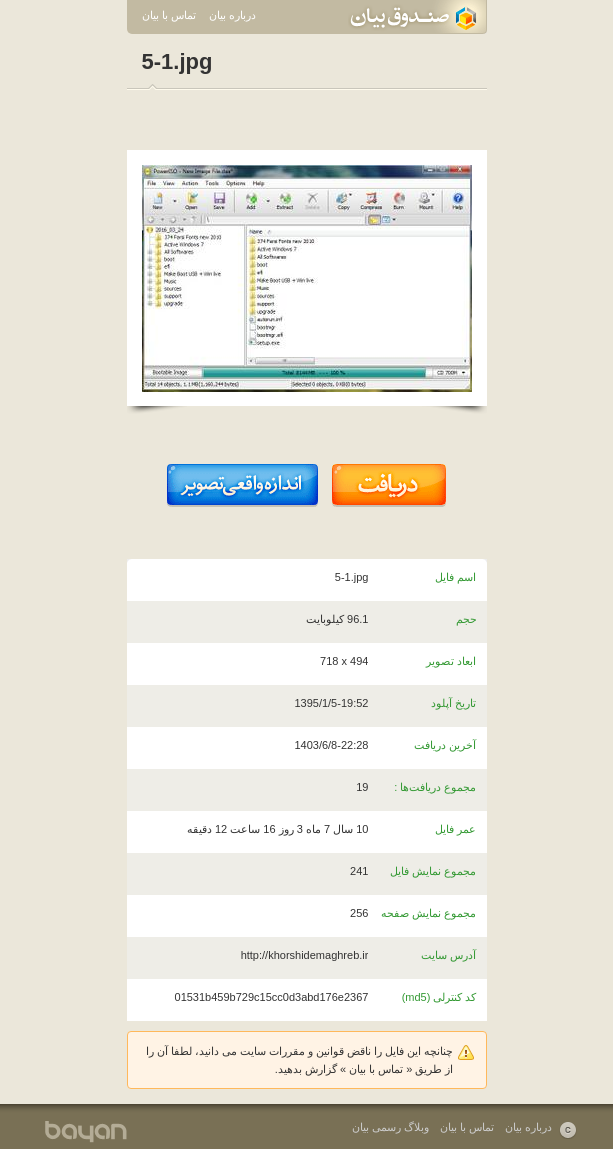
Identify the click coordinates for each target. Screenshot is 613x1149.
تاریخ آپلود (453, 703)
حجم (466, 619)
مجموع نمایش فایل (433, 871)
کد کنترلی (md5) (439, 997)
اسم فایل (455, 577)
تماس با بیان (169, 15)
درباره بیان (232, 15)
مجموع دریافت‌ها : (435, 787)
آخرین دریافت (445, 745)
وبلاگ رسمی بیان (390, 1127)
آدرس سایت (448, 955)
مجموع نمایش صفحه (428, 913)
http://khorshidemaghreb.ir (305, 955)
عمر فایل (455, 829)
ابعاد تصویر (451, 661)
